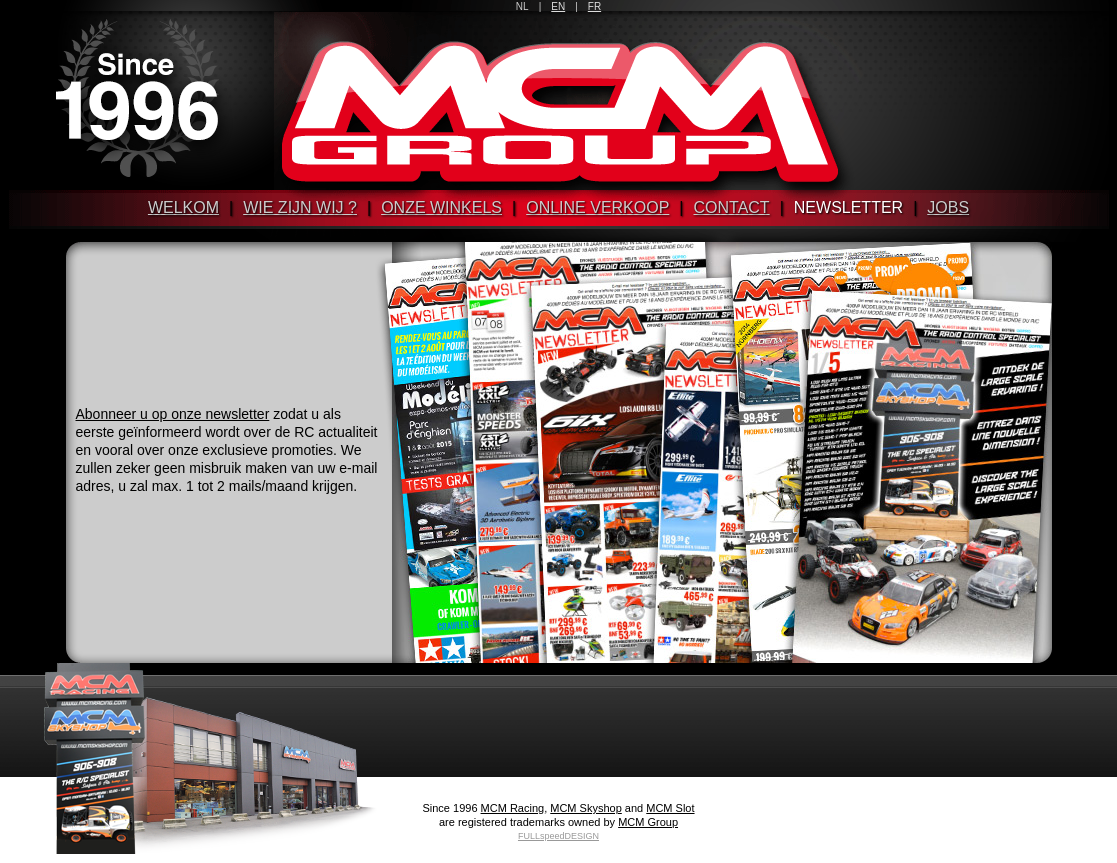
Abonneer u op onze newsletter (173, 414)
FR (594, 6)
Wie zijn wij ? (300, 207)
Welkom (183, 207)
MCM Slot (670, 808)
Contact (732, 207)
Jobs (948, 207)
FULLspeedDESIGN (558, 836)
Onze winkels (441, 207)
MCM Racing (513, 808)
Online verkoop (597, 207)
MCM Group (648, 822)
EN (558, 6)
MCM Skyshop (586, 808)
